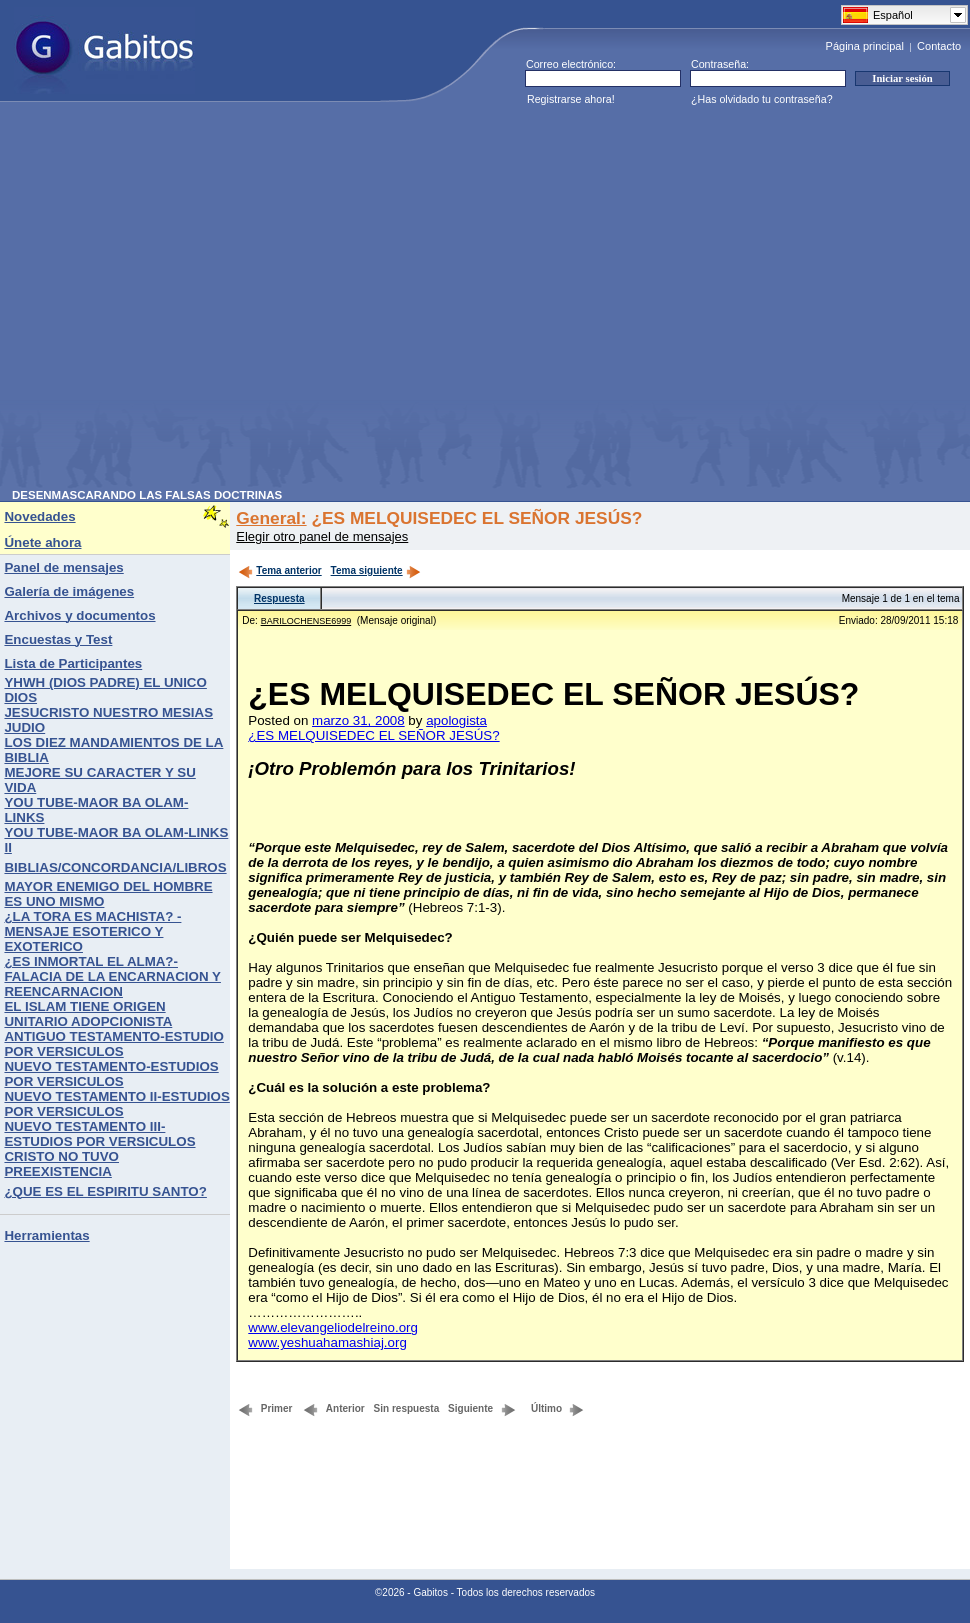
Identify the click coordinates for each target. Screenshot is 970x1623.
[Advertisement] (187, 301)
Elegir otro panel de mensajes (322, 536)
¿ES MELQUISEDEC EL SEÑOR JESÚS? (373, 735)
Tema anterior (279, 570)
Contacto (939, 46)
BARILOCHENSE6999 (306, 621)
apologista (456, 720)
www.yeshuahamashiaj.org (327, 1342)
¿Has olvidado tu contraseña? (762, 99)
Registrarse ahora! (571, 99)
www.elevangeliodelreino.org (333, 1327)
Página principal (865, 46)
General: (271, 518)
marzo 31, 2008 (358, 720)
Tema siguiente (376, 570)
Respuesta (279, 598)
